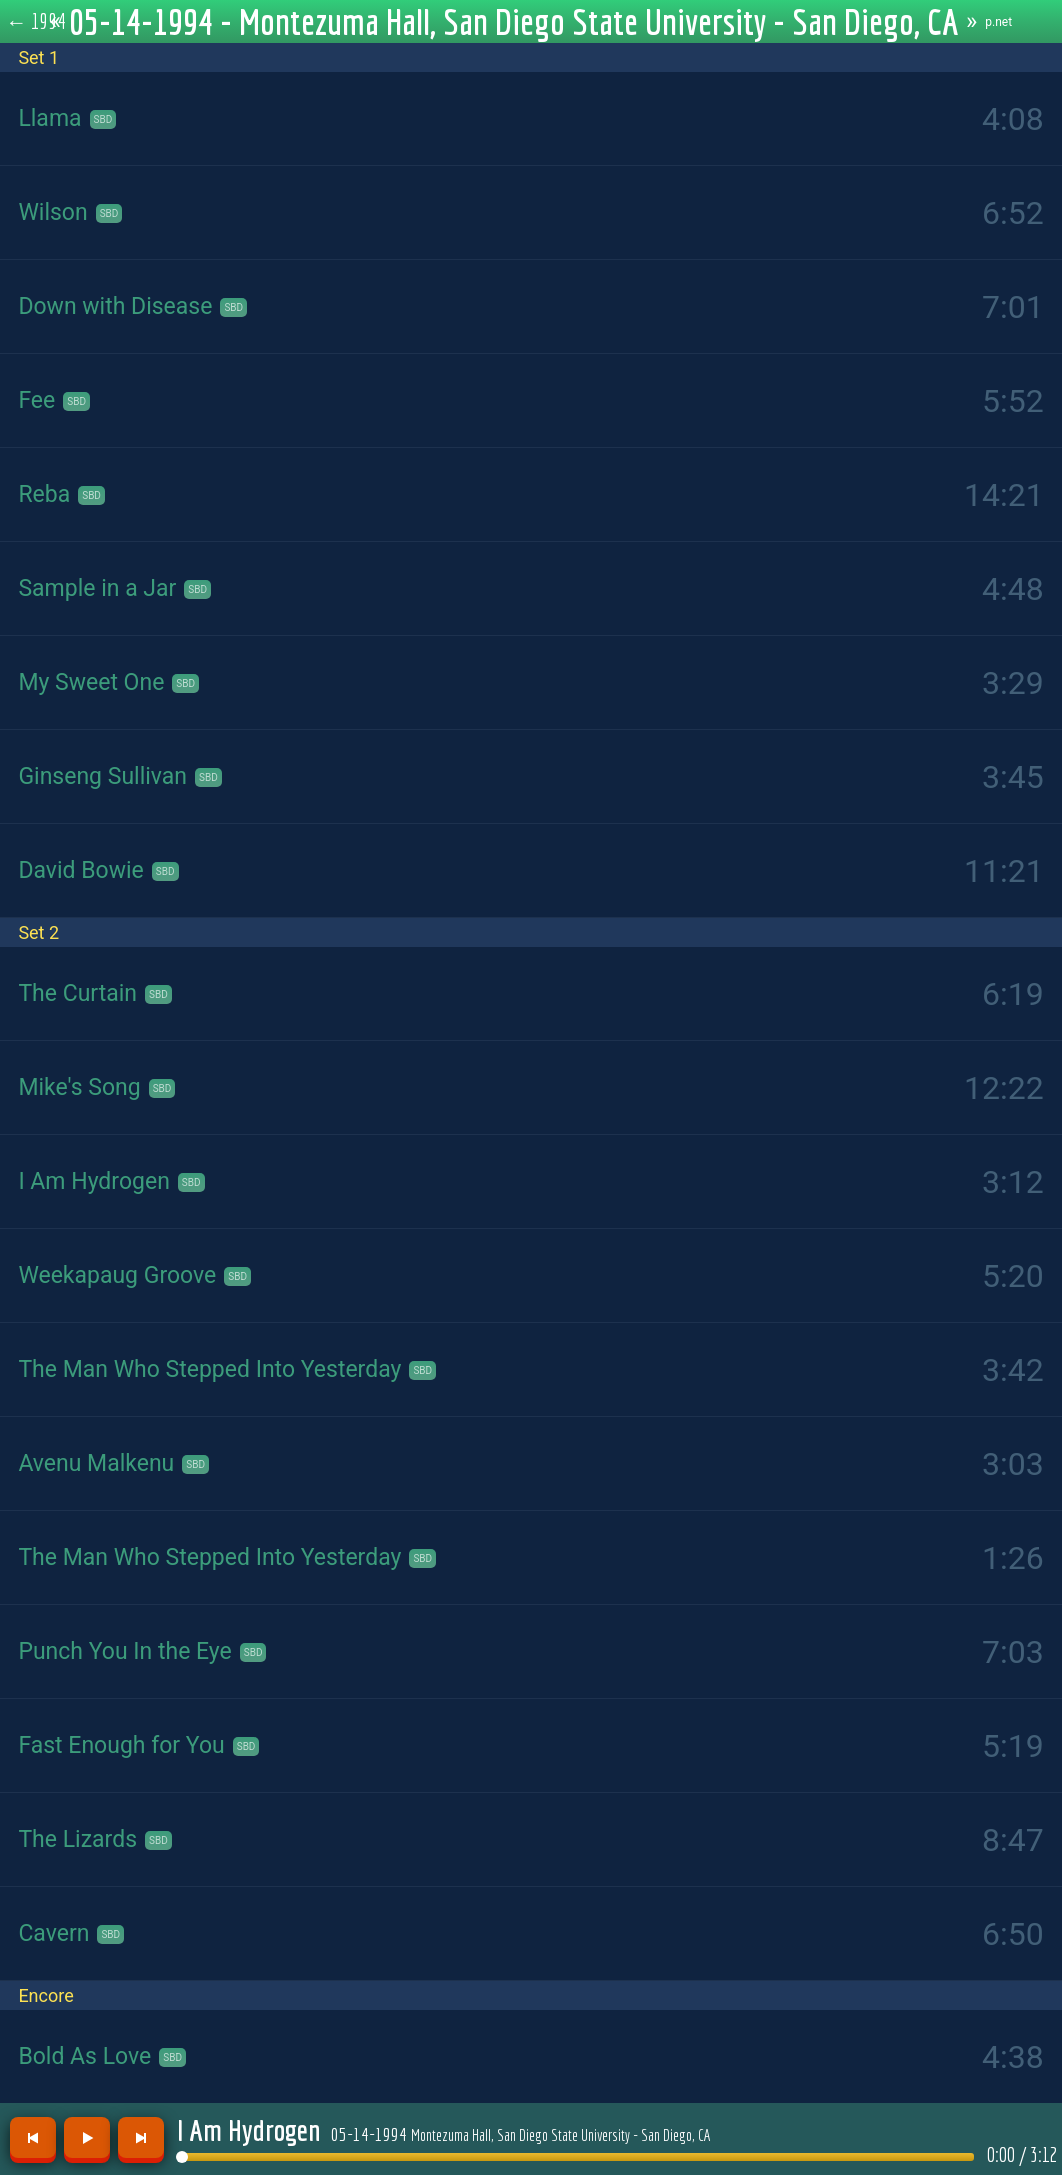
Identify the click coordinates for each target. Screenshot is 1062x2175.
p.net (998, 22)
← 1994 (36, 21)
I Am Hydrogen (249, 2130)
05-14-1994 (521, 2134)
